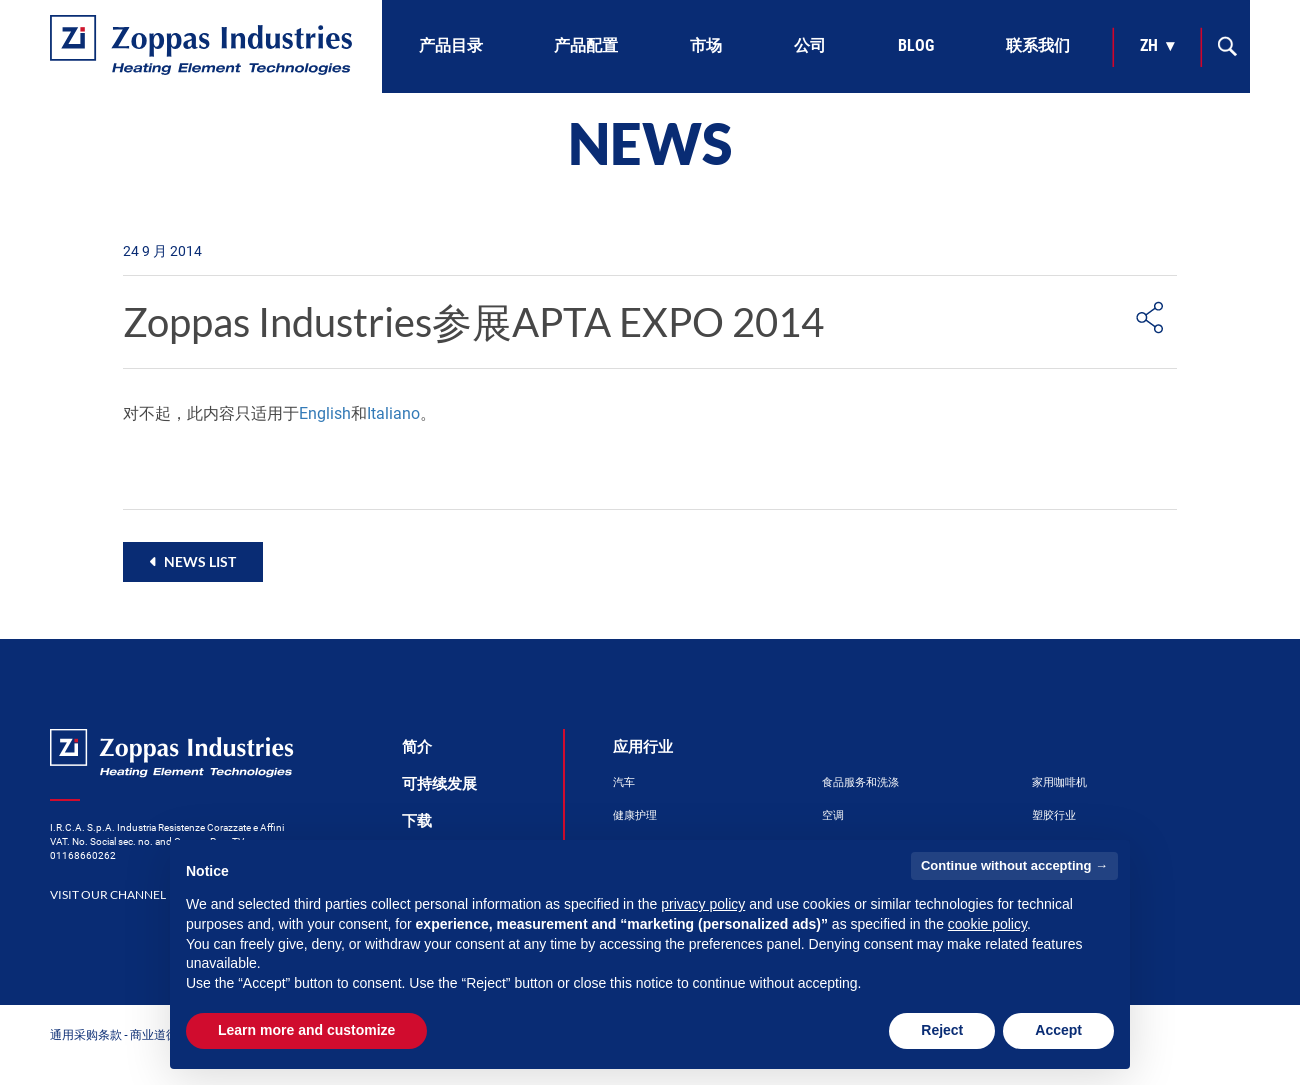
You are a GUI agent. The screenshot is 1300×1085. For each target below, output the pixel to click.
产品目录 (451, 45)
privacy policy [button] (703, 904)
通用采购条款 (86, 1034)
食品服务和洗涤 (860, 782)
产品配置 (586, 45)
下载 (417, 821)
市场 (706, 45)
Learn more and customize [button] (306, 1030)
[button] (193, 561)
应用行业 (643, 747)
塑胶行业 (1054, 815)
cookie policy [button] (987, 924)
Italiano (393, 413)
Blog (916, 45)
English (325, 413)
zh (1149, 45)
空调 (833, 815)
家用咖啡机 (1059, 782)
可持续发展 (439, 784)
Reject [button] (942, 1030)
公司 (810, 45)
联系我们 (1038, 45)
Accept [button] (1058, 1030)
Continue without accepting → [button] (1014, 865)
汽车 (624, 782)
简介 (417, 747)
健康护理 (635, 815)
